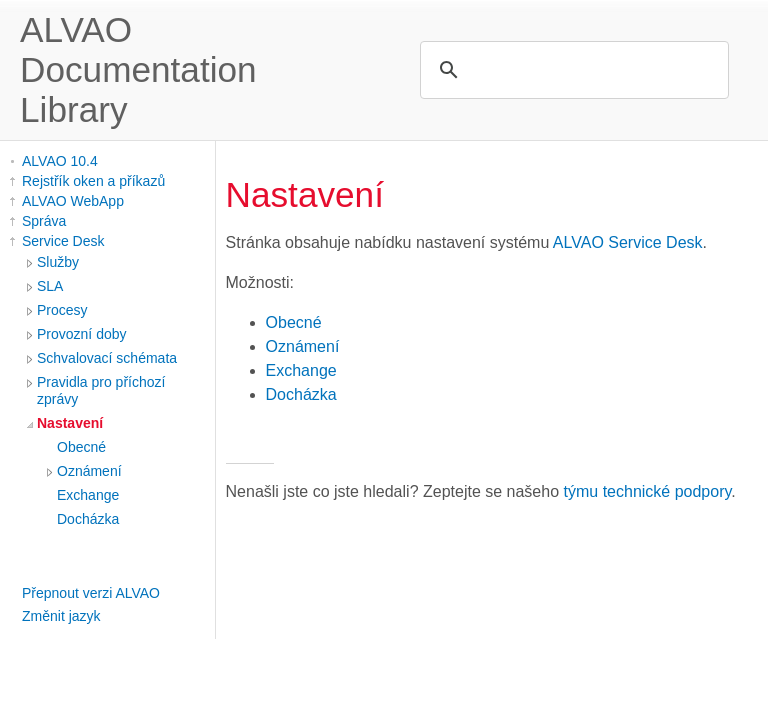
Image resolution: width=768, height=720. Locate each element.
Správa (44, 221)
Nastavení (70, 423)
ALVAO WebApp (73, 201)
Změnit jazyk (61, 616)
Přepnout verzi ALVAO (91, 593)
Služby (58, 262)
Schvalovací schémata (107, 358)
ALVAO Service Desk (628, 242)
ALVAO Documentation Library (138, 69)
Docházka (88, 519)
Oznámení (89, 471)
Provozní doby (82, 334)
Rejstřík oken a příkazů (93, 181)
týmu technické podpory (648, 491)
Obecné (81, 447)
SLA (50, 286)
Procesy (62, 310)
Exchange (88, 495)
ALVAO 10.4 (60, 161)
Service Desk (63, 241)
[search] (571, 70)
